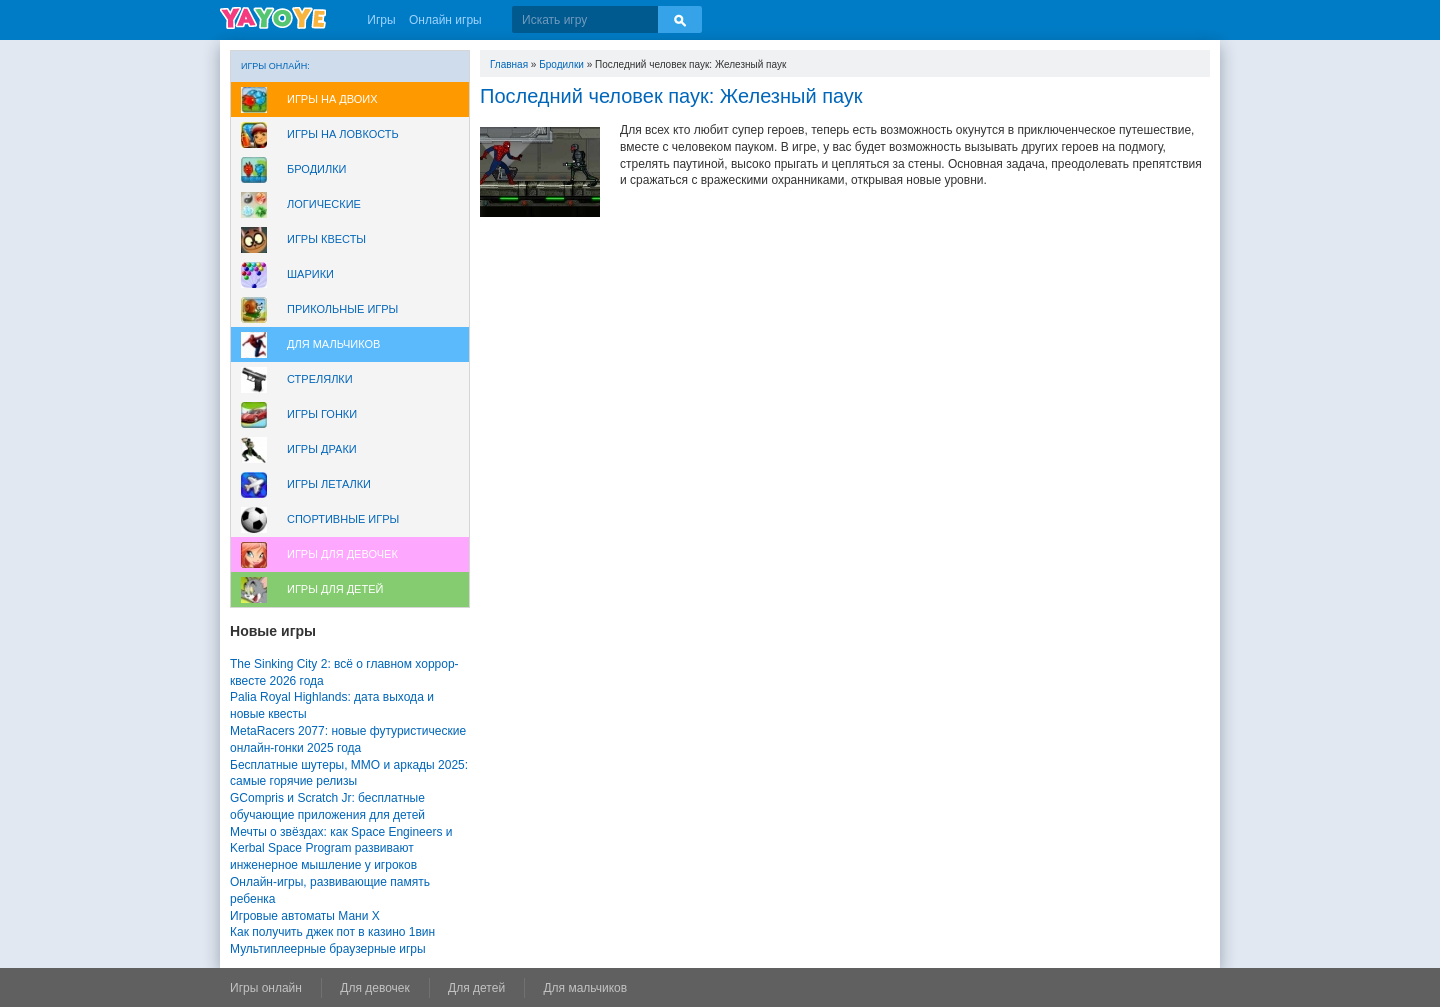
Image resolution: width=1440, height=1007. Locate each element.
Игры (381, 20)
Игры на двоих (332, 99)
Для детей (476, 988)
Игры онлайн (266, 988)
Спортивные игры (343, 519)
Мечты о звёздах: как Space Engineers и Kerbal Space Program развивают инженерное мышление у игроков (341, 849)
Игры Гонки (322, 414)
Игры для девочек (342, 554)
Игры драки (322, 449)
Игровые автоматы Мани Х (305, 916)
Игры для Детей (335, 589)
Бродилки (317, 169)
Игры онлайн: (275, 66)
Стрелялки (320, 379)
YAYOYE (273, 18)
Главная (509, 64)
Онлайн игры (445, 20)
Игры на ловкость (343, 134)
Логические (324, 204)
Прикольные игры (342, 309)
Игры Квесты (326, 239)
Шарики (310, 274)
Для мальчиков (333, 344)
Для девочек (374, 988)
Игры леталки (329, 484)
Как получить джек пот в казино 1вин (332, 932)
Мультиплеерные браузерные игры (328, 949)
